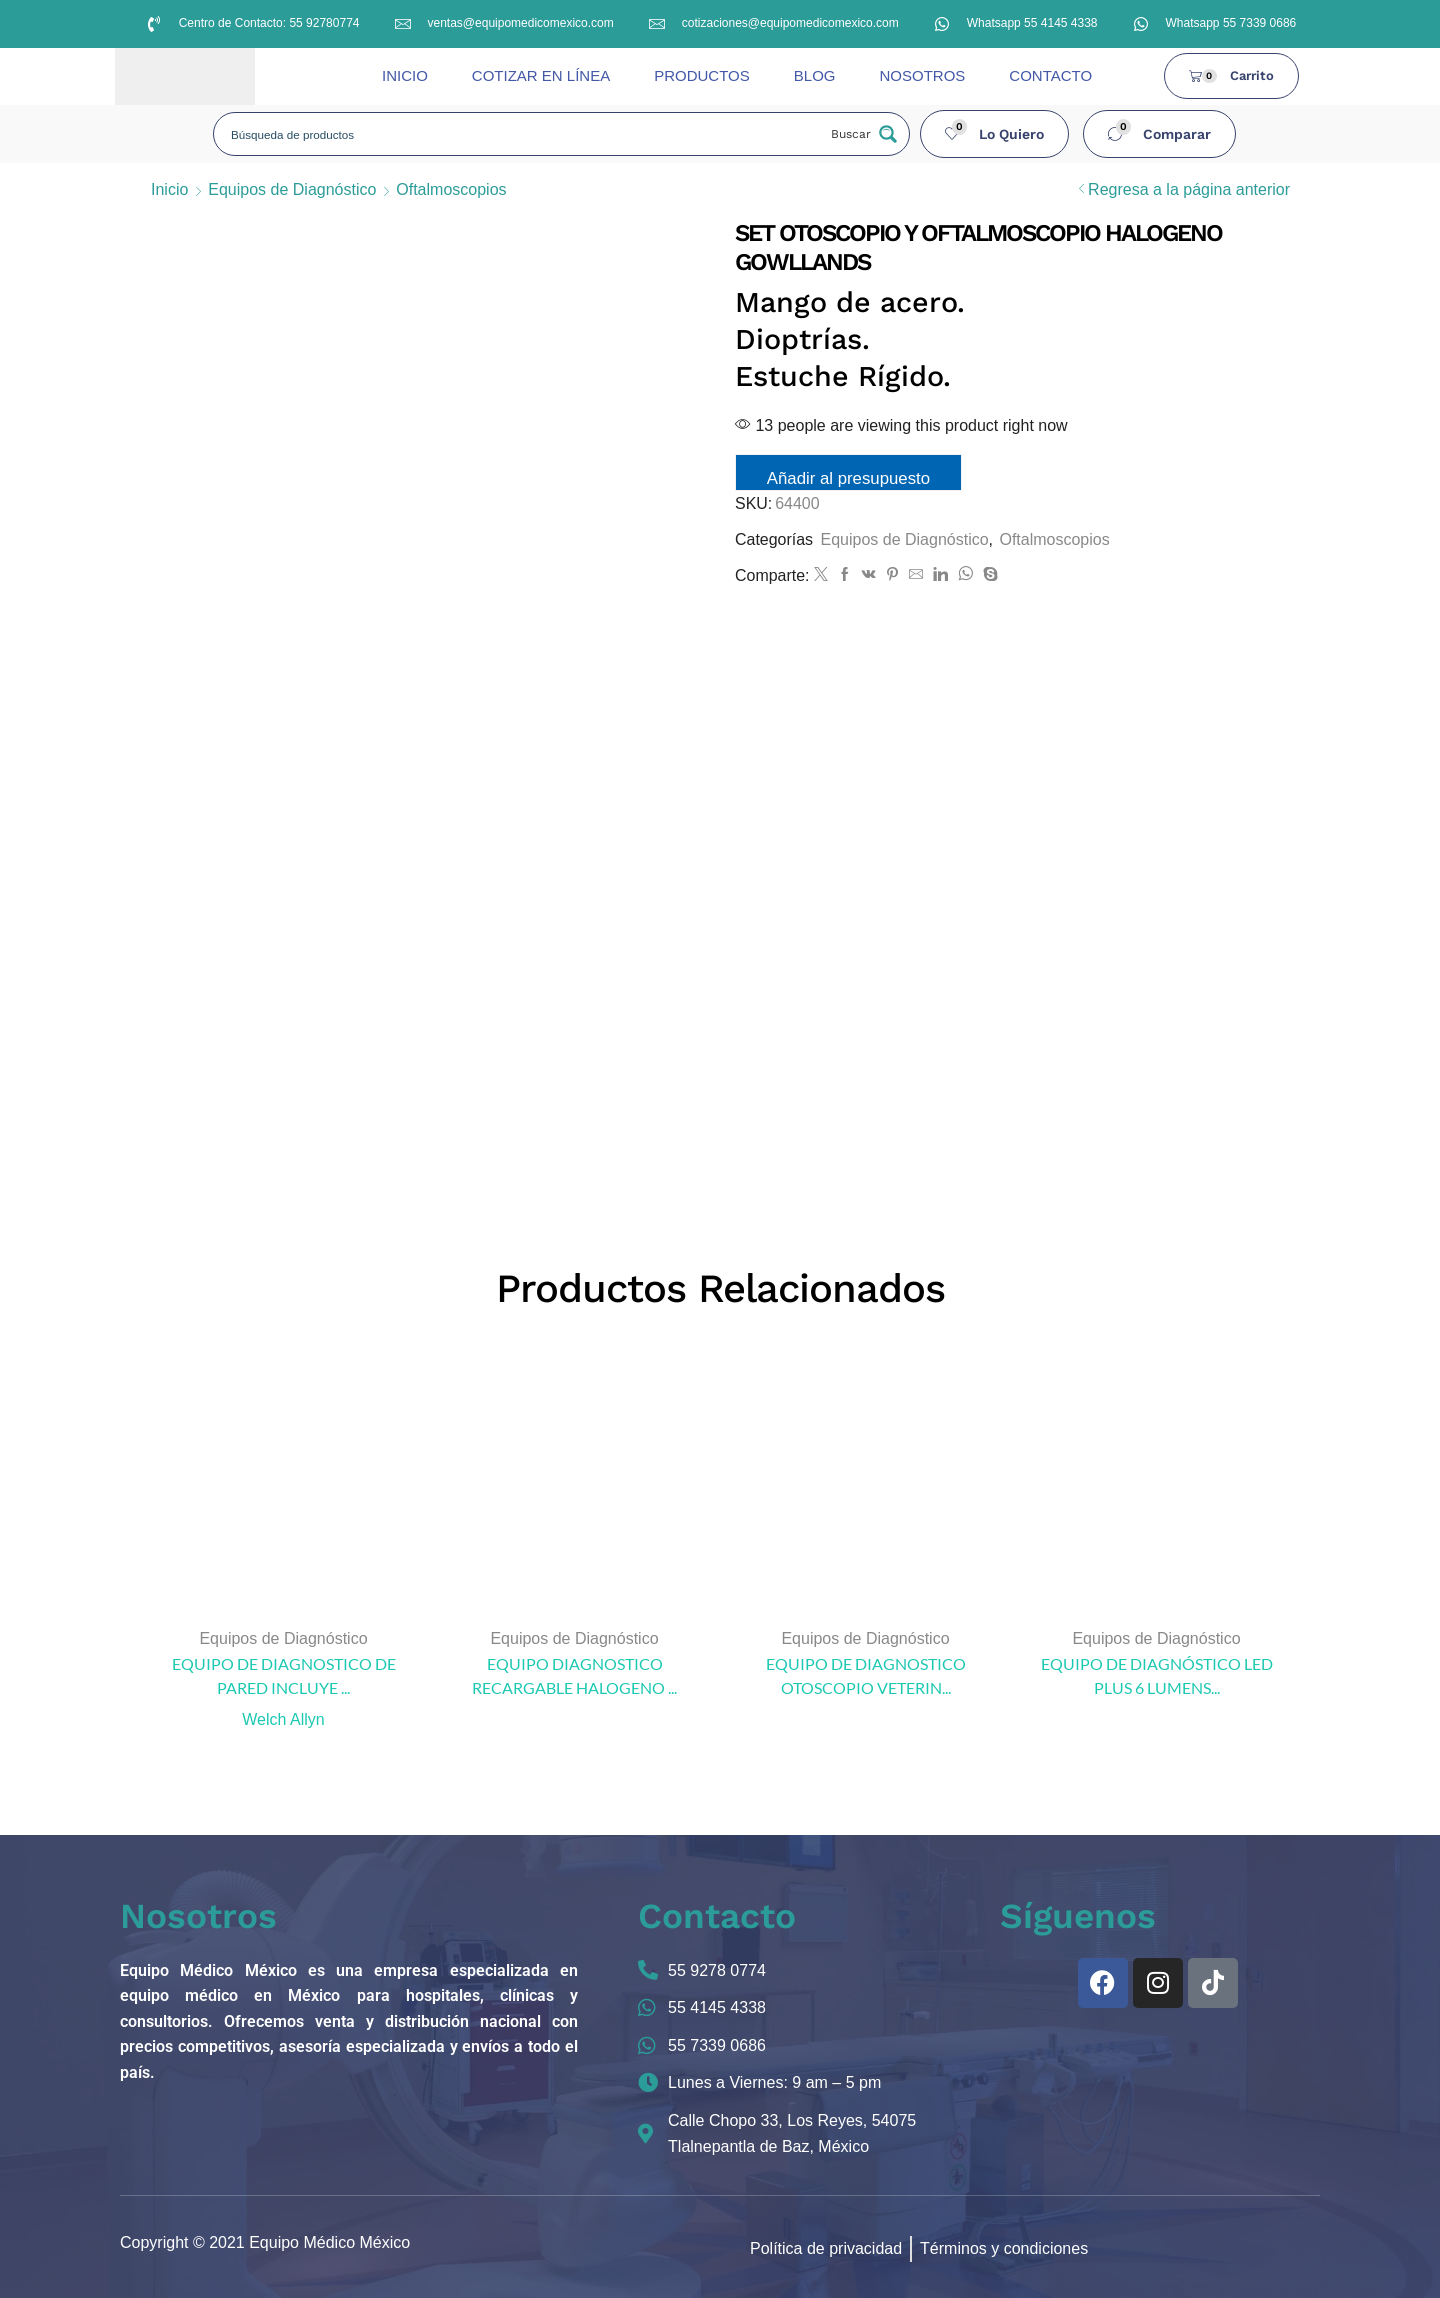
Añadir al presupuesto (848, 478)
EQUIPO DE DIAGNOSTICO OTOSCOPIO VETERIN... (866, 1675)
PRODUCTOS (702, 75)
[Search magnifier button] (862, 134)
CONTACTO (1050, 75)
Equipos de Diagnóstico (292, 189)
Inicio (169, 189)
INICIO (405, 75)
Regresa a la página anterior (1189, 189)
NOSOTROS (922, 75)
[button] (995, 134)
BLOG (815, 75)
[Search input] (521, 134)
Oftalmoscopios (451, 189)
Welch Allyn (283, 1719)
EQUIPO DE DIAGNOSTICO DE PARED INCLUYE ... (284, 1675)
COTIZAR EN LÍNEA (541, 75)
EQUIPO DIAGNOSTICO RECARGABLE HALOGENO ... (574, 1675)
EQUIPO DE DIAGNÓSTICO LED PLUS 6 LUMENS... (1157, 1675)
